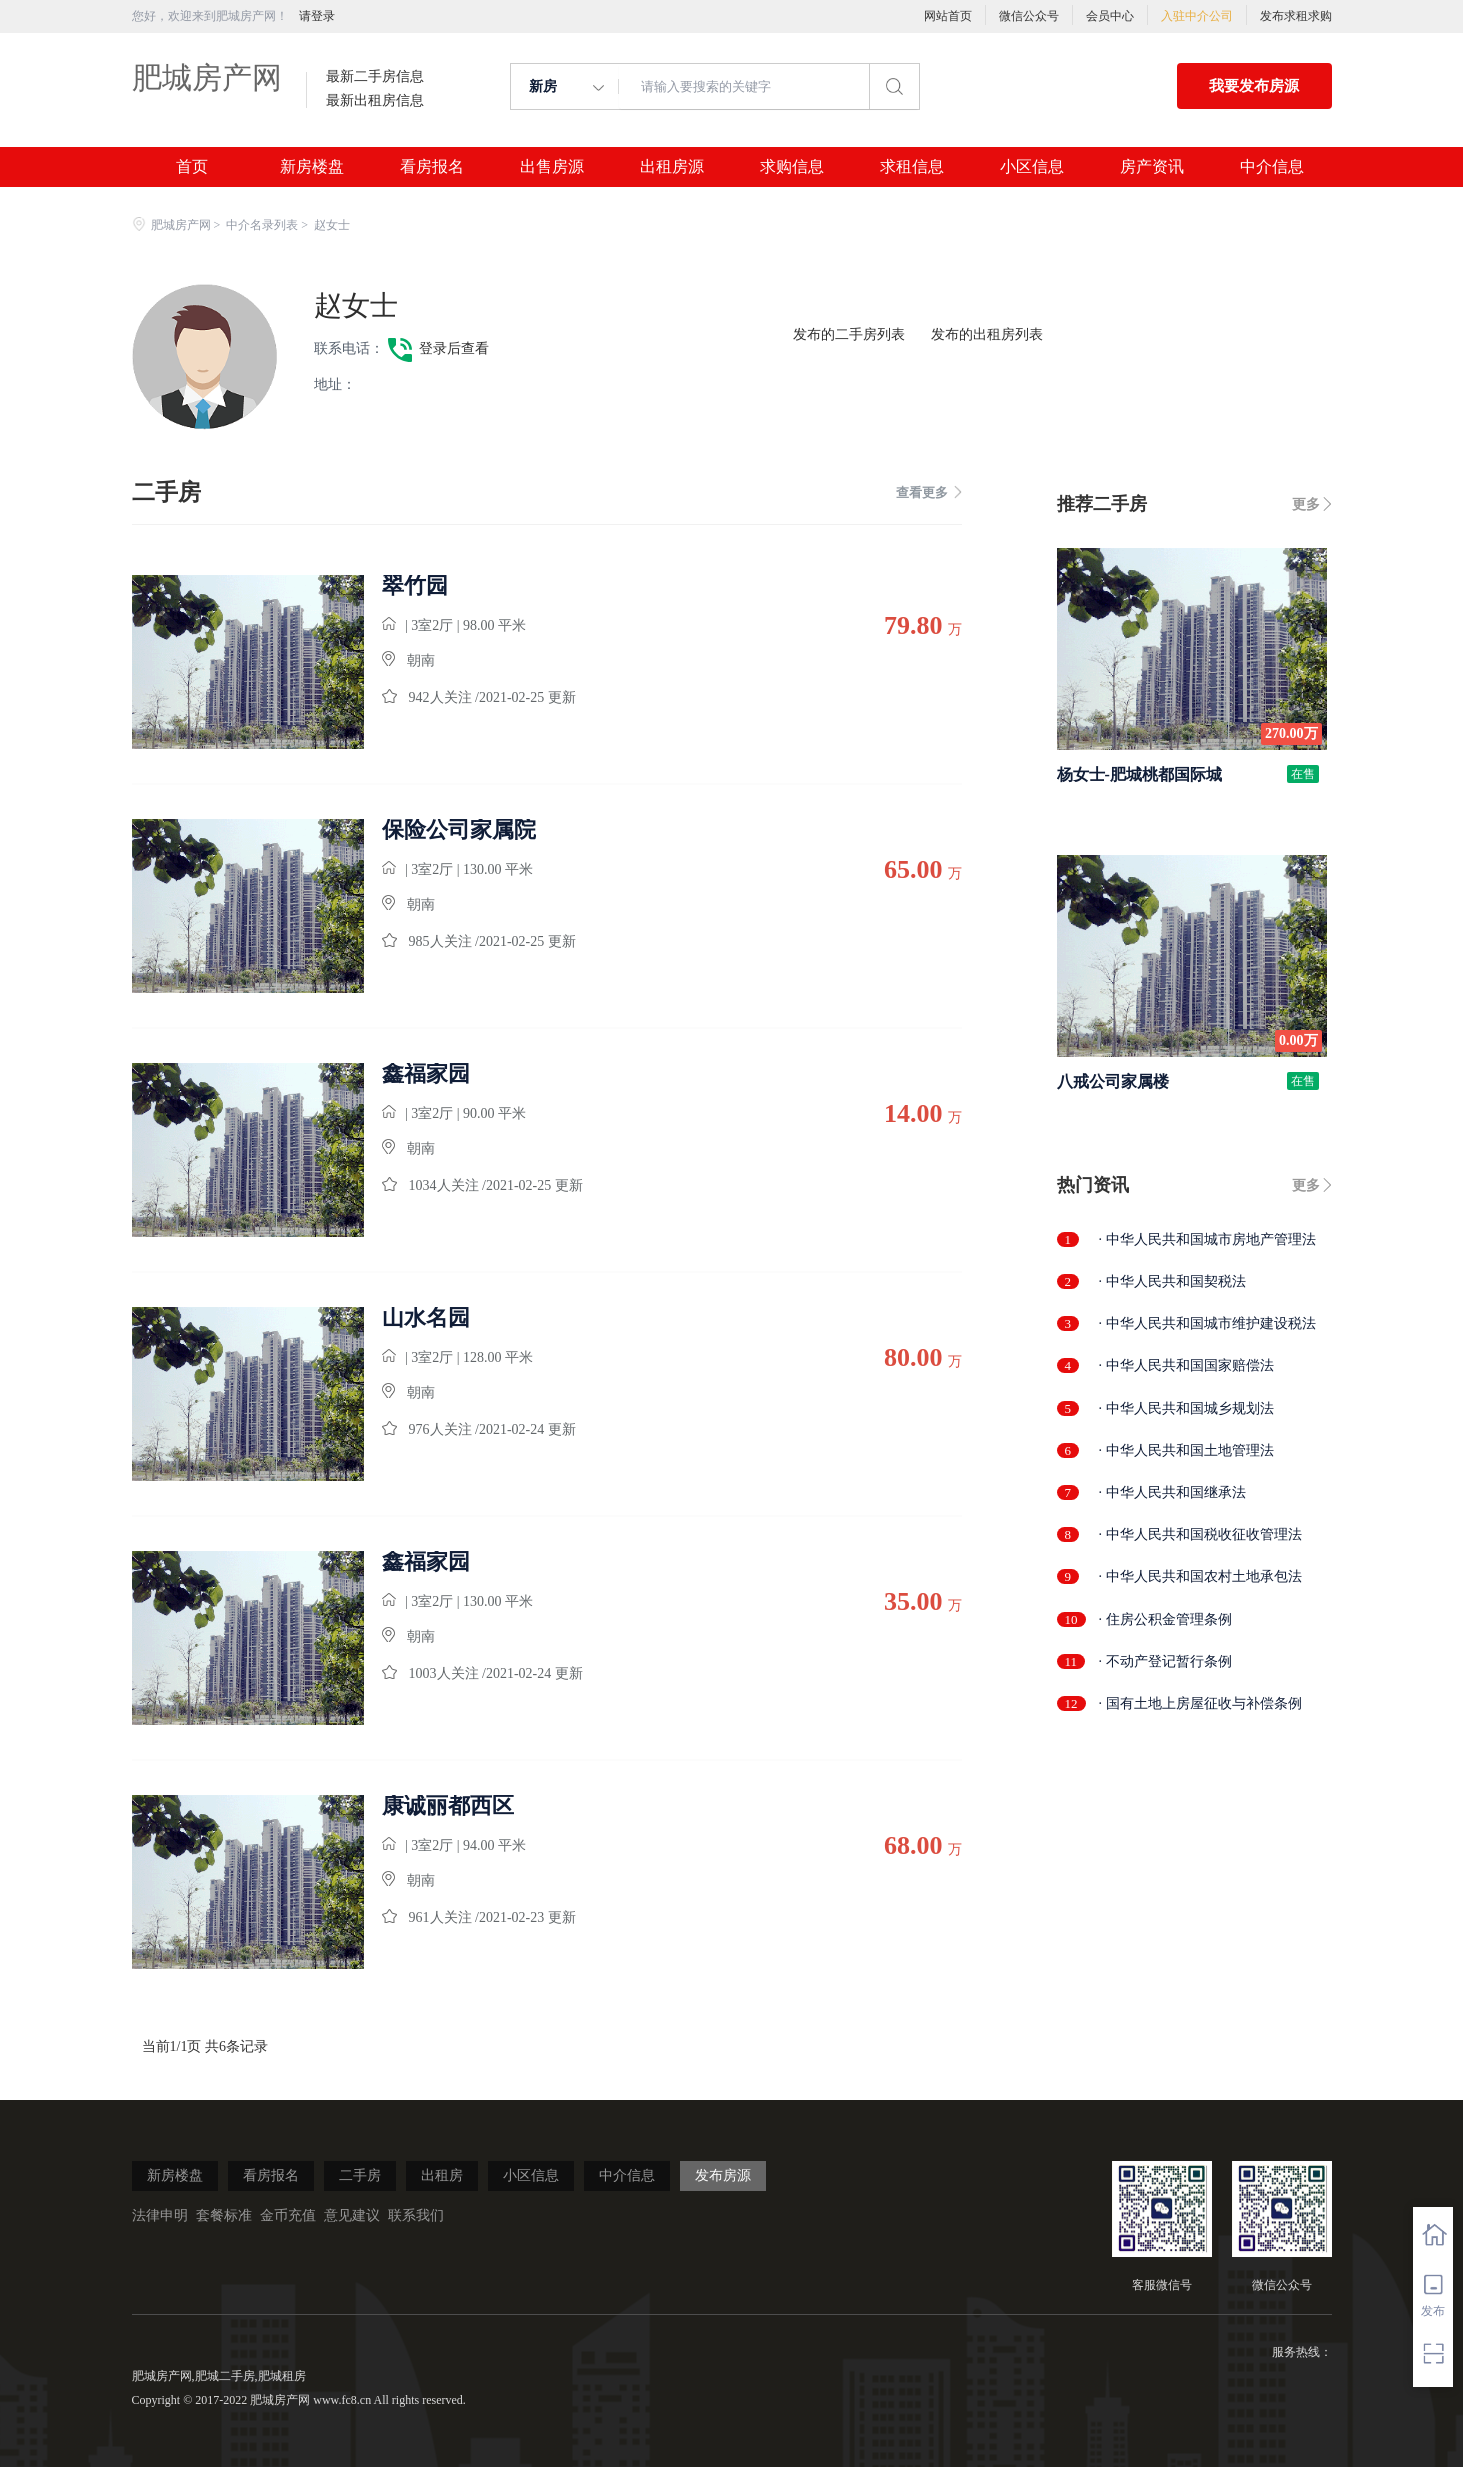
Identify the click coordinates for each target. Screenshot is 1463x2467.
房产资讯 (1152, 167)
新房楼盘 (312, 167)
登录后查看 (454, 348)
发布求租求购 (1296, 16)
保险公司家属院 (459, 830)
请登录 (317, 16)
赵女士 (356, 305)
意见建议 (352, 2215)
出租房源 (672, 167)
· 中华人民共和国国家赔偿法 (1186, 1365)
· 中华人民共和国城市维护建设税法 (1207, 1323)
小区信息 (1032, 167)
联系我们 (416, 2215)
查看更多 (929, 492)
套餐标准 (224, 2215)
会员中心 (1110, 16)
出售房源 (552, 167)
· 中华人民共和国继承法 (1172, 1492)
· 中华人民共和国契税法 (1172, 1281)
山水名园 (426, 1318)
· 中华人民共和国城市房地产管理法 (1207, 1239)
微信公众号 (1029, 16)
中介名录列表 (262, 225)
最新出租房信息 (375, 101)
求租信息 (912, 167)
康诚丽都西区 (448, 1806)
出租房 (442, 2175)
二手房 (360, 2175)
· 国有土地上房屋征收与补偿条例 (1200, 1703)
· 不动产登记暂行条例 (1165, 1661)
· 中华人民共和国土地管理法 (1186, 1450)
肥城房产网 (207, 77)
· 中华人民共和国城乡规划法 (1186, 1408)
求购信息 (792, 167)
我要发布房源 (1254, 86)
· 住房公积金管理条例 (1165, 1619)
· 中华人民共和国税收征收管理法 (1200, 1534)
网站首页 (948, 16)
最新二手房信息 (375, 77)
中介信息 (1272, 167)
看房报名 (432, 167)
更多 (1306, 504)
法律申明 (160, 2215)
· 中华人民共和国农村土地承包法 (1200, 1576)
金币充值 (288, 2215)
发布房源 (723, 2175)
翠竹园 (415, 586)
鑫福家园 (426, 1074)
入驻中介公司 (1197, 16)
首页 (192, 167)
